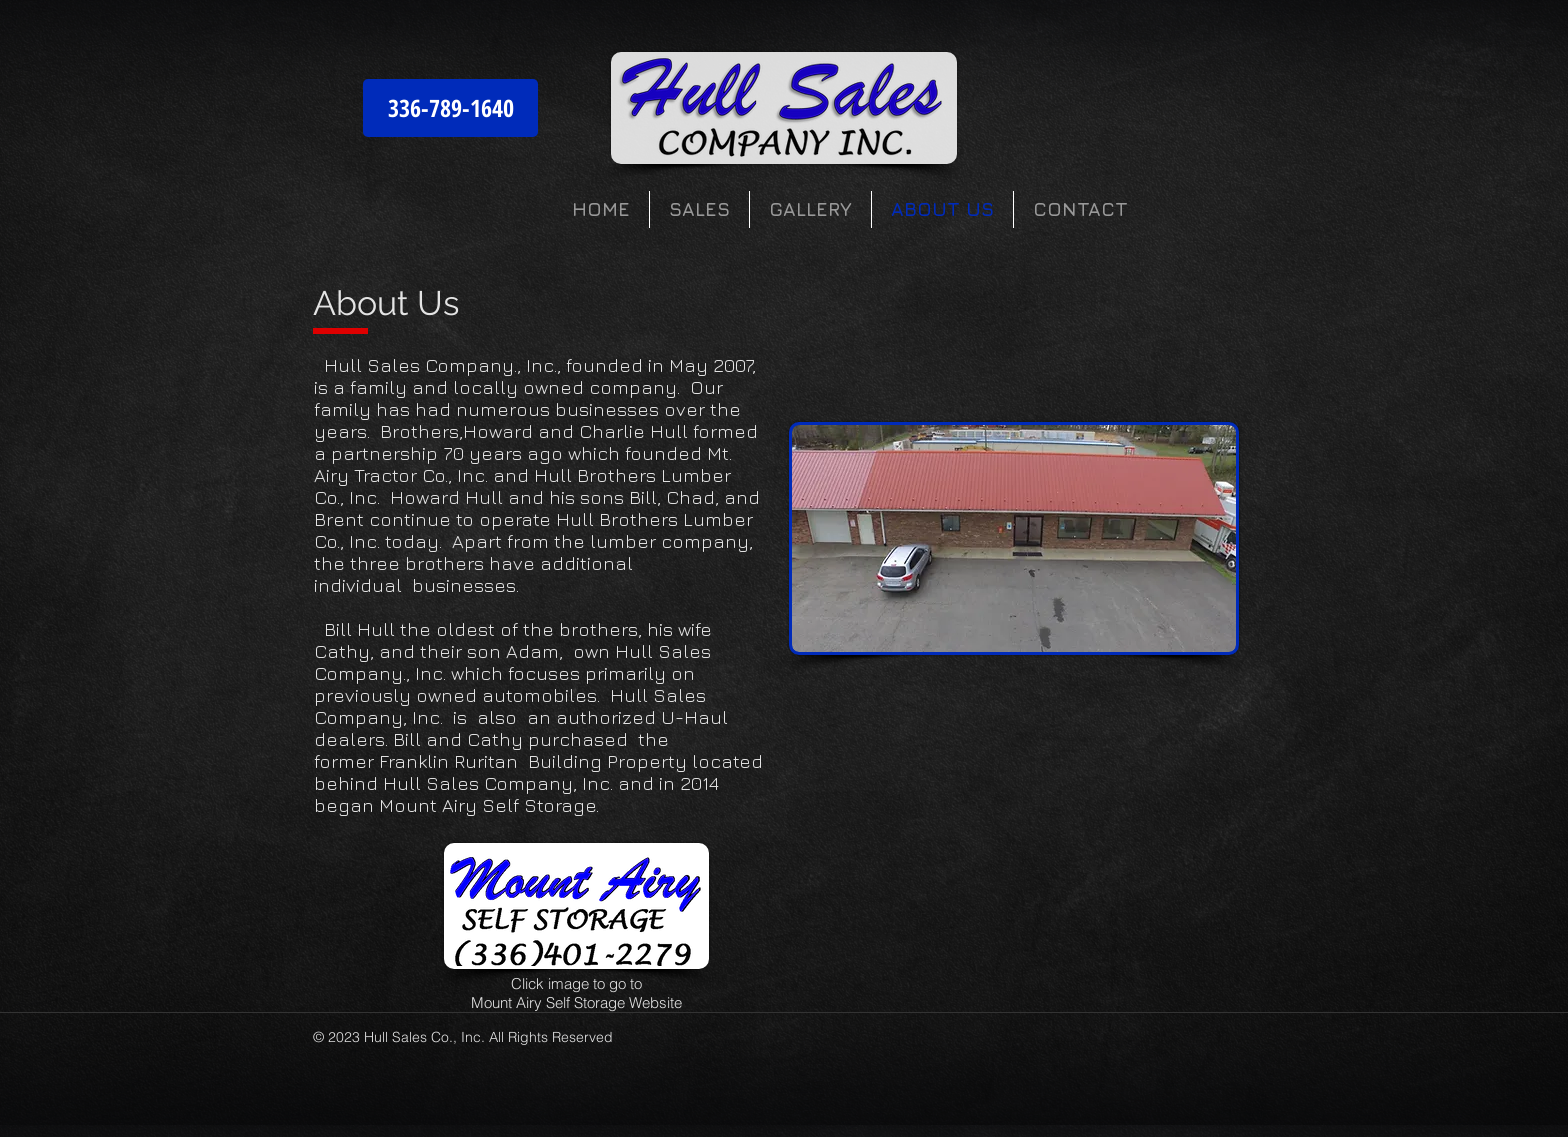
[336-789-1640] (450, 108)
